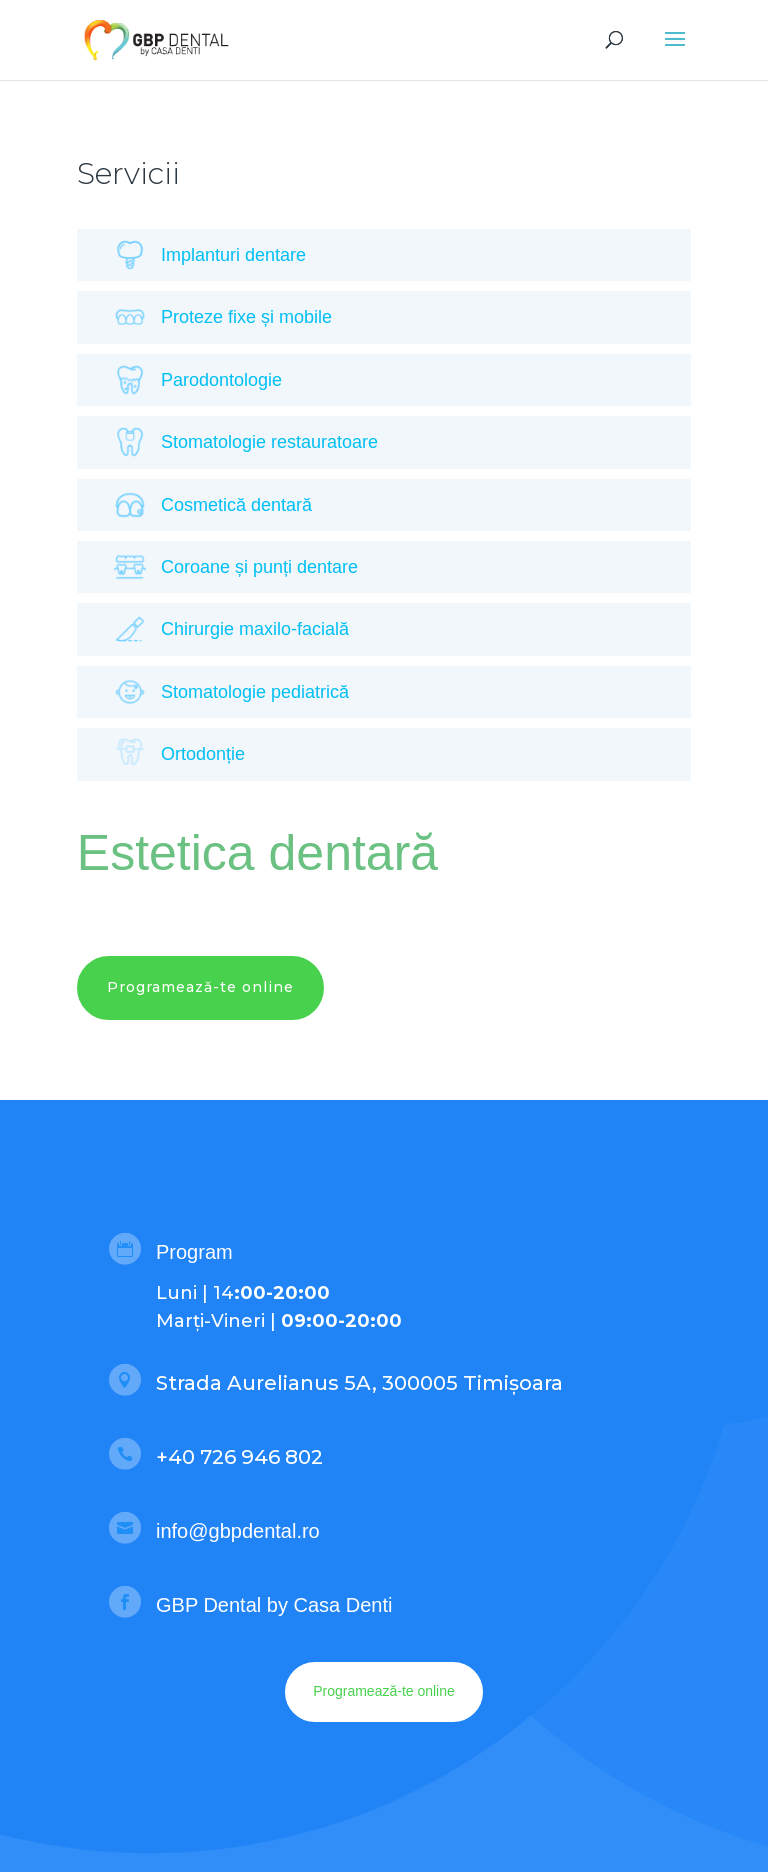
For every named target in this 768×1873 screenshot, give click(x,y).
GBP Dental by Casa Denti (274, 1605)
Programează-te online (200, 987)
